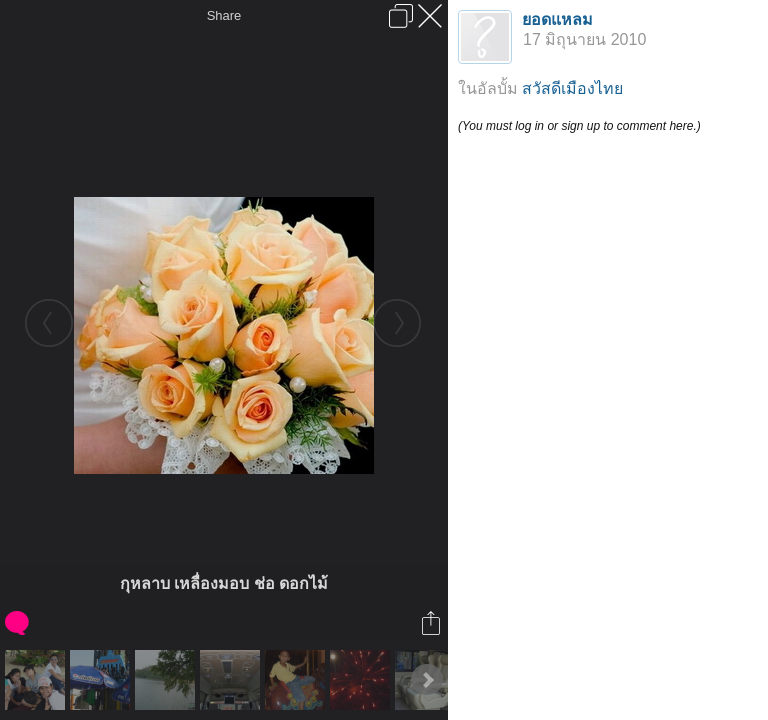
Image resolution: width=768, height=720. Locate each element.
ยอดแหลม (557, 19)
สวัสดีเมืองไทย (572, 88)
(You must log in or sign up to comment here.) (579, 126)
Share (224, 15)
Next (427, 680)
